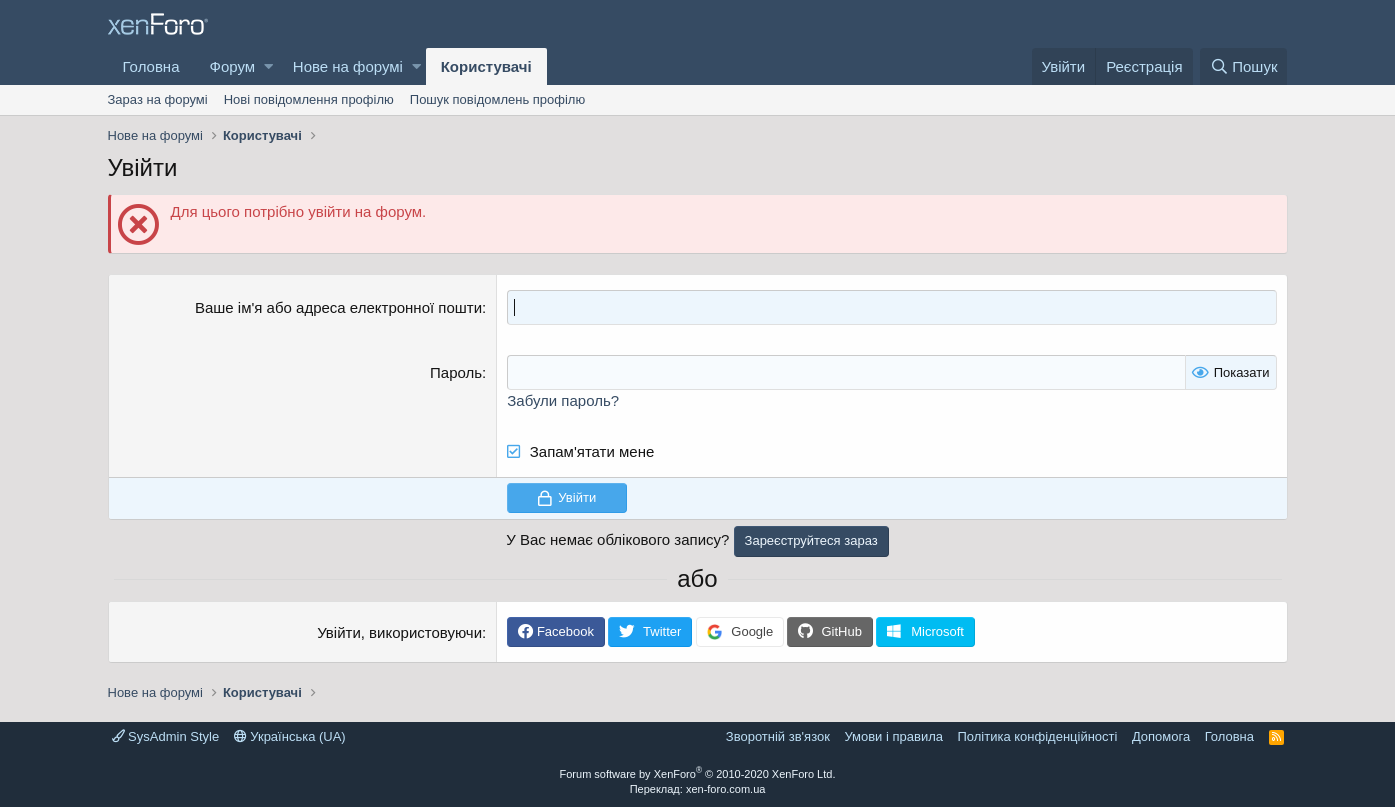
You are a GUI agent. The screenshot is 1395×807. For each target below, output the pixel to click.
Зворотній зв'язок (778, 736)
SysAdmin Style (166, 736)
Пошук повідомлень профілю (497, 99)
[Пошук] (1243, 66)
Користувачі (486, 66)
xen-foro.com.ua (725, 789)
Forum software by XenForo (698, 774)
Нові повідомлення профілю (309, 99)
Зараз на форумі (158, 99)
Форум (233, 66)
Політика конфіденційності (1037, 736)
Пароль (456, 372)
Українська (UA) (290, 736)
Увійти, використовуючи (399, 632)
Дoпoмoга (1161, 736)
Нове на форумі (348, 66)
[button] (268, 66)
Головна (151, 66)
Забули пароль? (563, 400)
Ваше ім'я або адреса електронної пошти (338, 307)
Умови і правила (893, 736)
